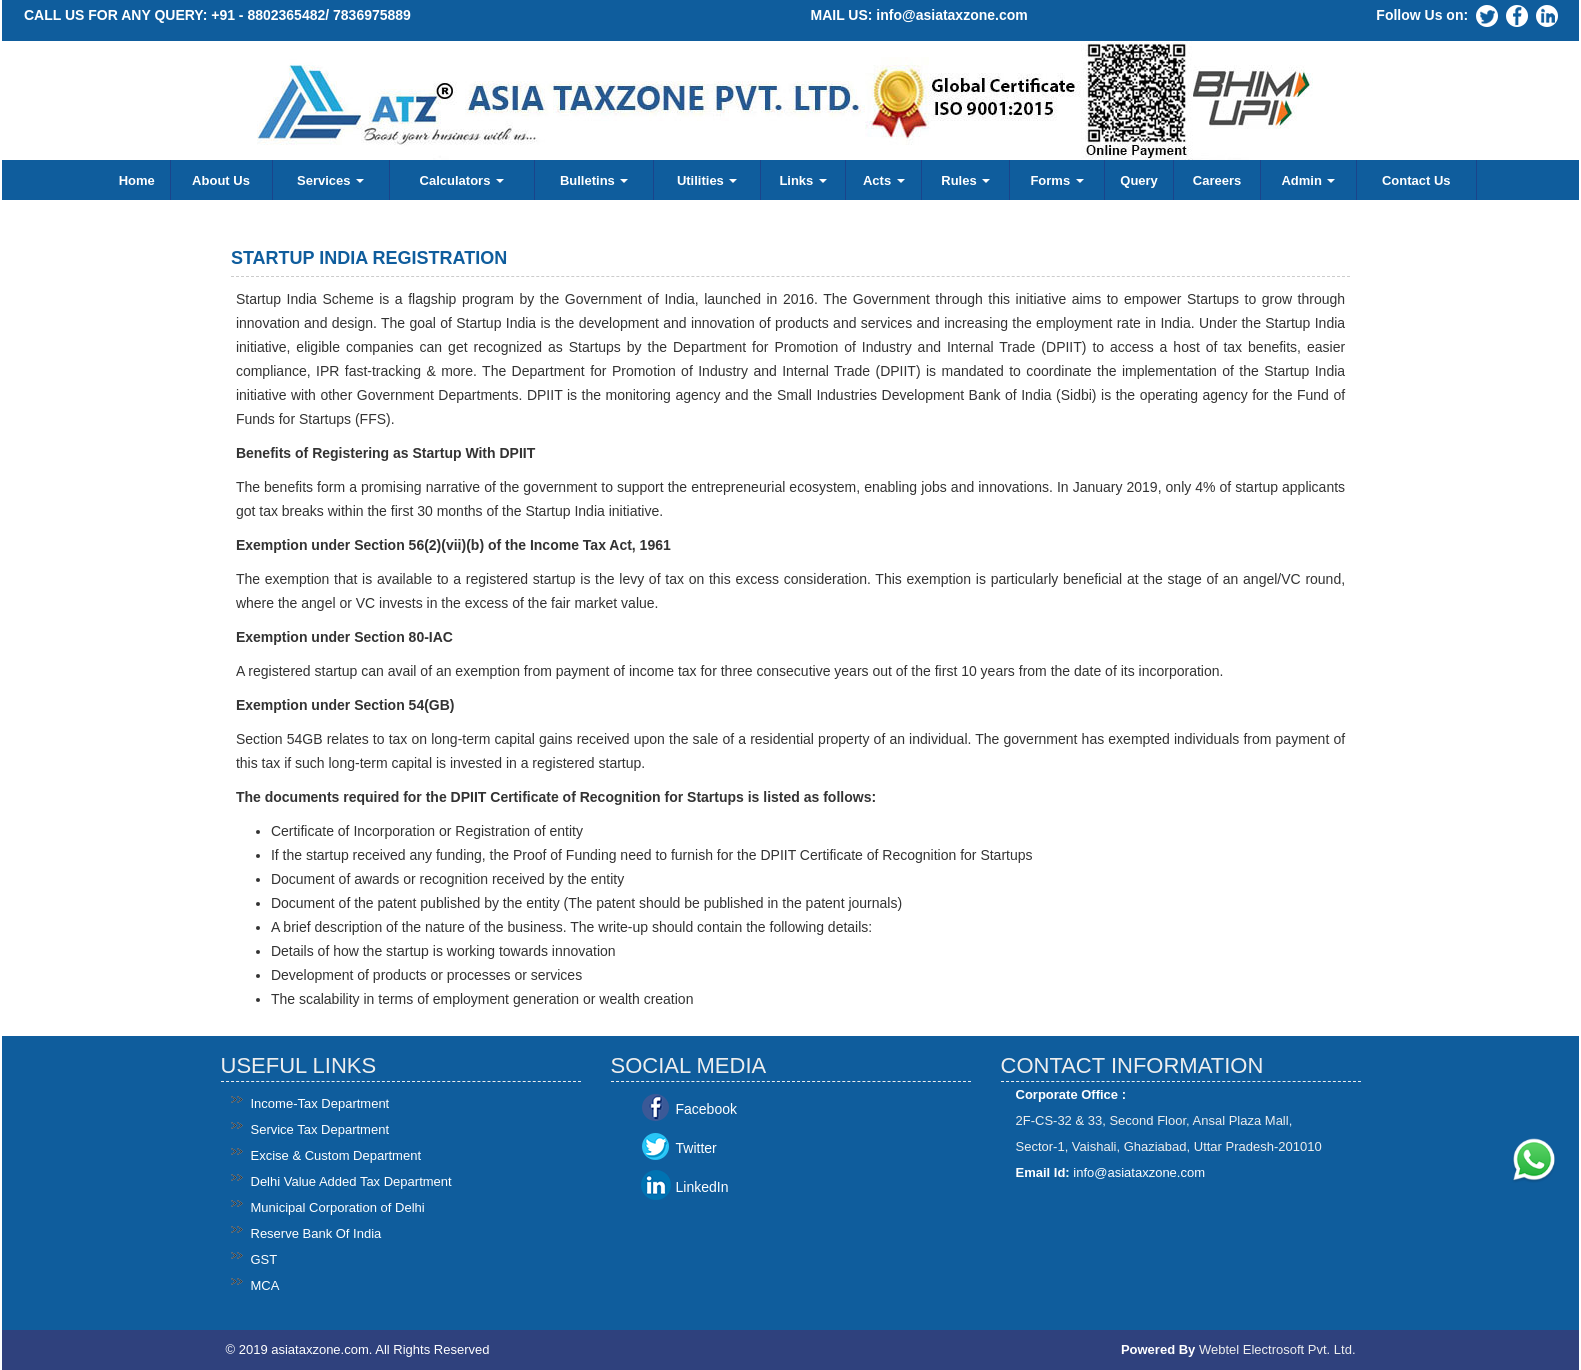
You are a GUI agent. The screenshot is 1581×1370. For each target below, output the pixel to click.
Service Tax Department (320, 1129)
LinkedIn (702, 1187)
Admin (1308, 180)
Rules (965, 180)
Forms (1056, 180)
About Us (221, 180)
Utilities (707, 180)
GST (264, 1259)
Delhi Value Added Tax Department (351, 1181)
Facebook (706, 1109)
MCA (265, 1285)
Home (137, 180)
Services (330, 180)
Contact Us (1416, 180)
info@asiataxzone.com (951, 15)
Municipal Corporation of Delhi (338, 1207)
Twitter (696, 1148)
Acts (884, 180)
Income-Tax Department (320, 1103)
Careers (1217, 180)
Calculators (462, 180)
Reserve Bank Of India (316, 1233)
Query (1139, 180)
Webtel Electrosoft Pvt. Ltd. (1277, 1349)
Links (803, 180)
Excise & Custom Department (336, 1155)
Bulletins (594, 180)
